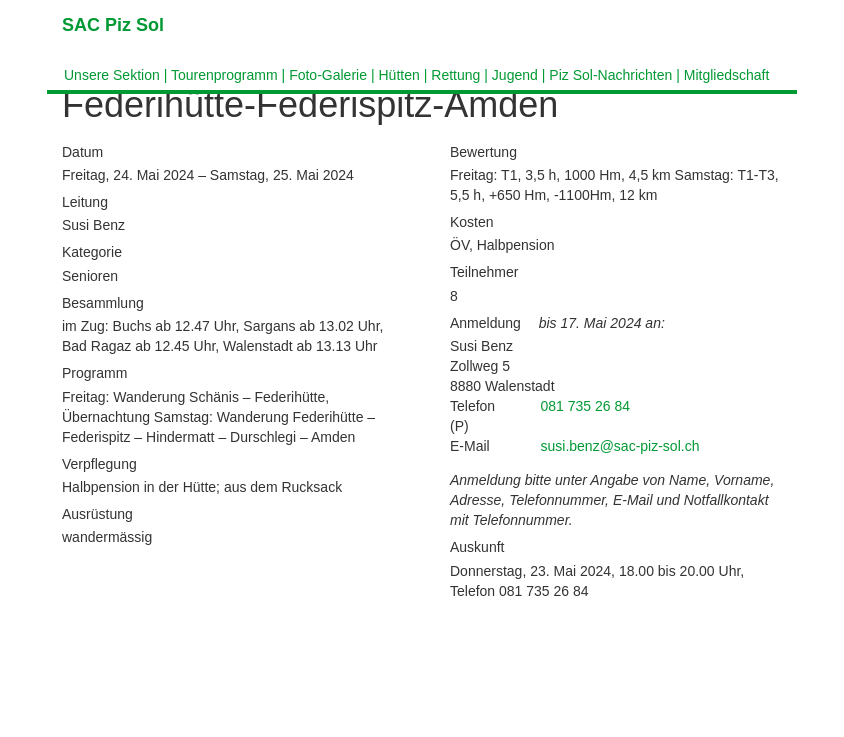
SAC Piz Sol (113, 25)
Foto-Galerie (328, 75)
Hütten (398, 75)
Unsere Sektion (112, 75)
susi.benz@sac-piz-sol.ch (620, 446)
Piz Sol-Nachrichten (610, 75)
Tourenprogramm (224, 75)
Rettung (455, 75)
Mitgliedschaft (727, 75)
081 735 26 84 (586, 406)
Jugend (515, 75)
